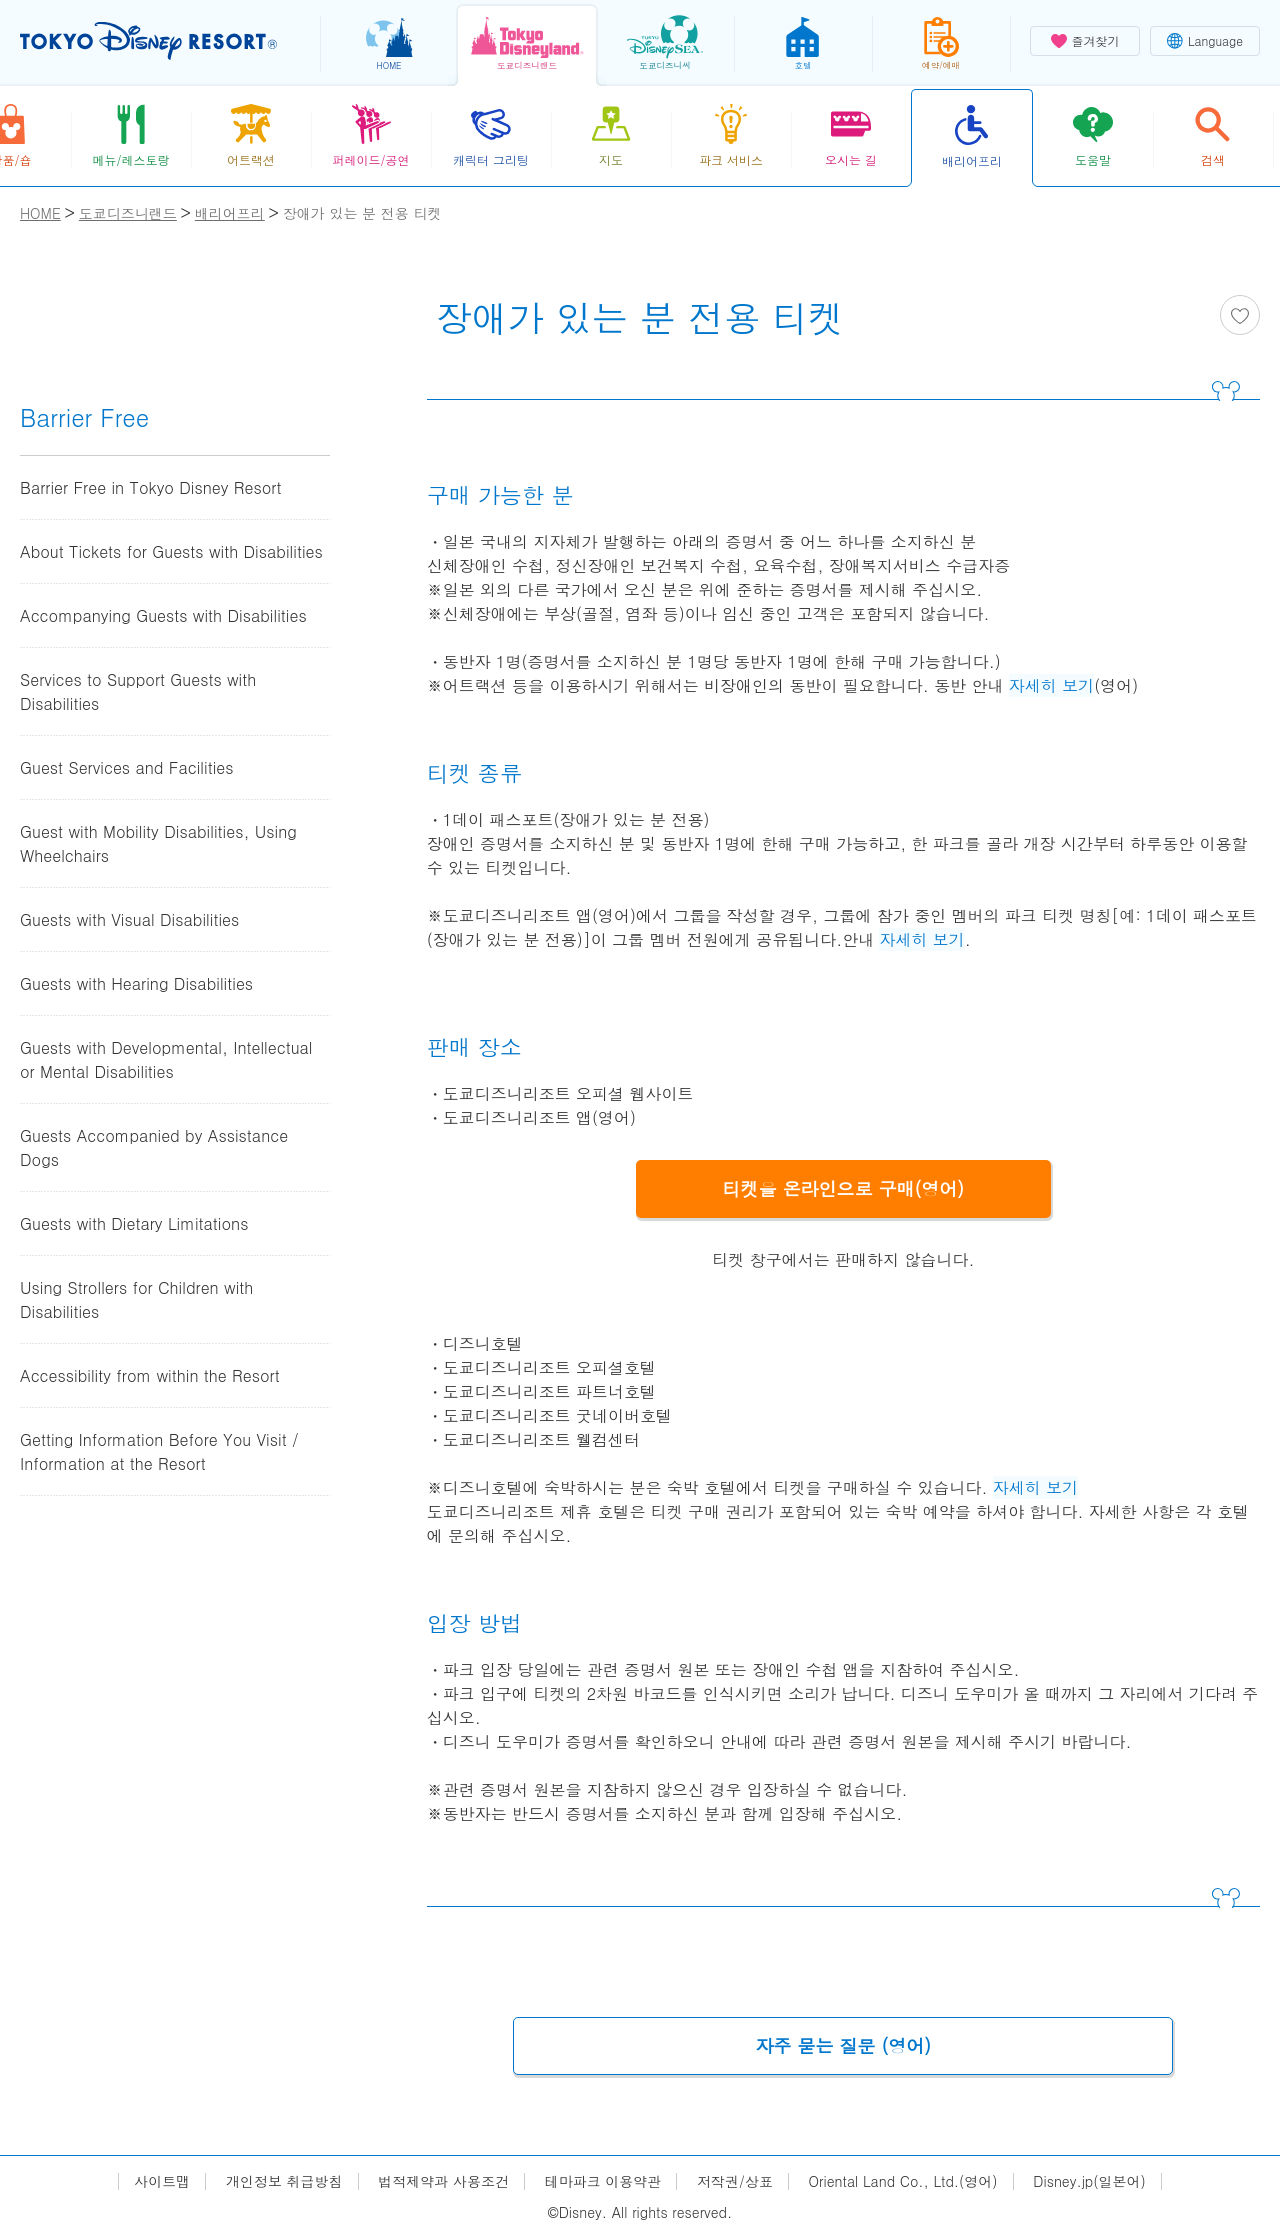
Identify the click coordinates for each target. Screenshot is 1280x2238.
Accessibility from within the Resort (150, 1375)
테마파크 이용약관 (603, 2181)
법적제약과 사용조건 (443, 2181)
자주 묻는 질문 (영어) (844, 2045)
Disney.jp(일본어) (1089, 2181)
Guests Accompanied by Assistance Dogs (154, 1147)
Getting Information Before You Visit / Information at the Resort (159, 1451)
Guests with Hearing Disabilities (136, 983)
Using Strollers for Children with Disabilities (136, 1299)
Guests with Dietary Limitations (134, 1223)
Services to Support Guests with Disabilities (138, 691)
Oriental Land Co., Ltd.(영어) (903, 2181)
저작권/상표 (735, 2181)
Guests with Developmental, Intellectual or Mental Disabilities (166, 1059)
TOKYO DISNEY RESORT (148, 41)
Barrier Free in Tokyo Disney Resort (150, 487)
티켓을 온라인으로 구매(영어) (844, 1188)
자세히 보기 (1051, 685)
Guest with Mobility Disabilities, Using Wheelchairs (158, 843)
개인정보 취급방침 (284, 2181)
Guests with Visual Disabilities (129, 919)
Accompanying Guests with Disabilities (163, 615)
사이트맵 (162, 2181)
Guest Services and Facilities (127, 767)
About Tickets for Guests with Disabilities (171, 551)
